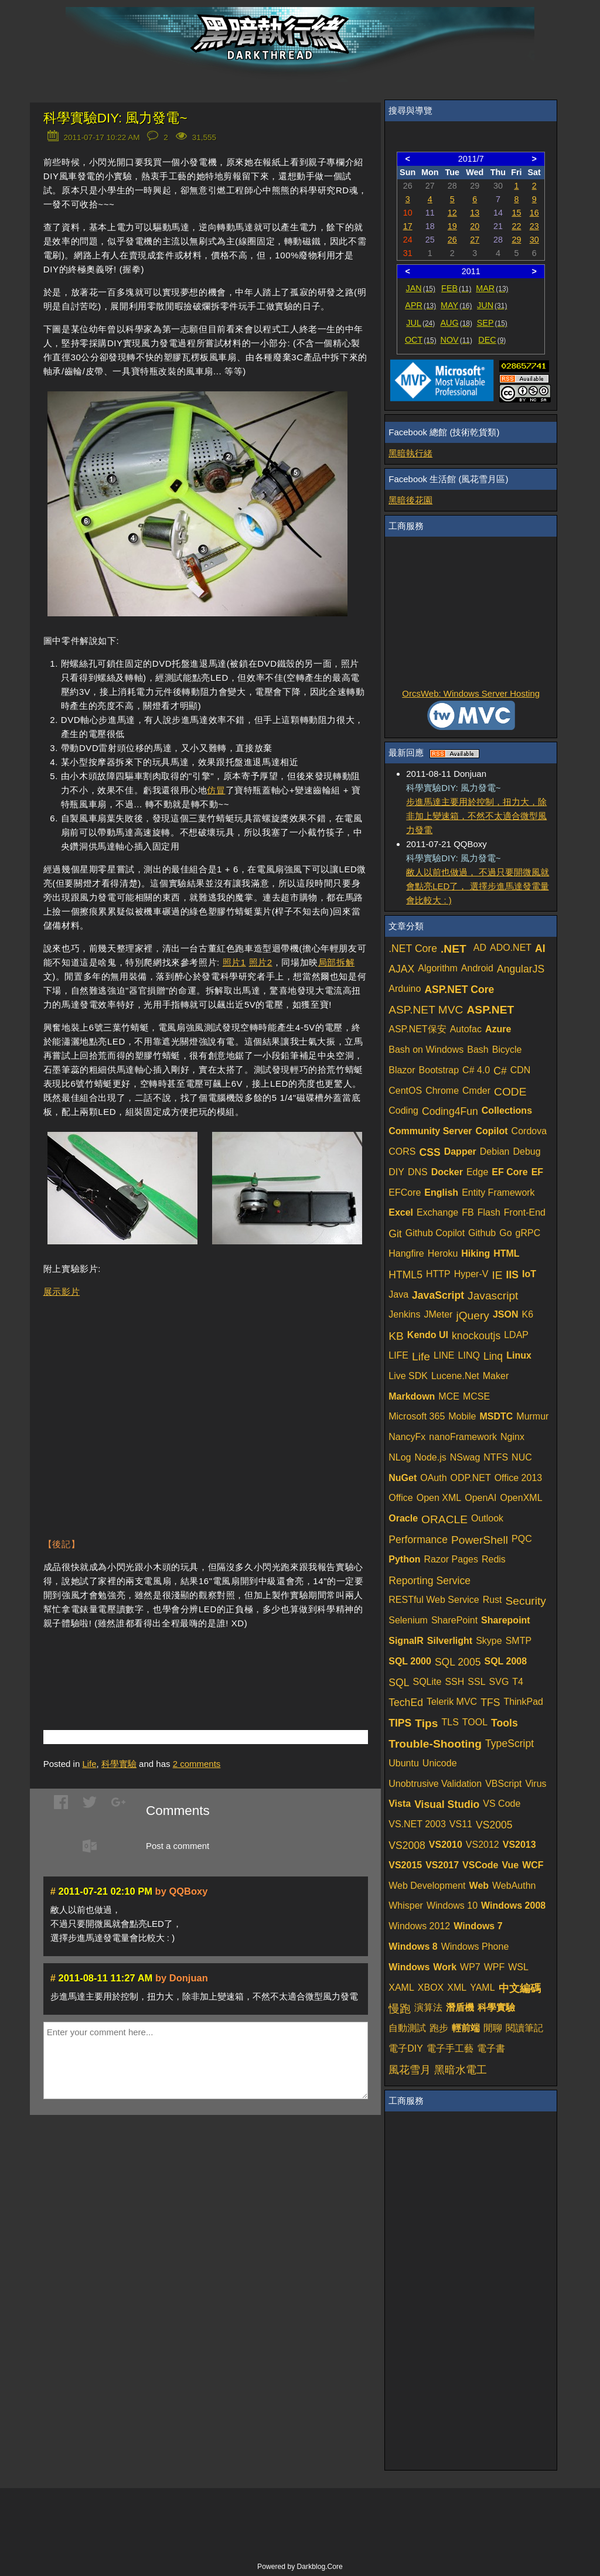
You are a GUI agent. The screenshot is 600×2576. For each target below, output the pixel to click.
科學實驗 (119, 1764)
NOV (457, 339)
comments (197, 1764)
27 (474, 239)
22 (516, 226)
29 (516, 239)
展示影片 (61, 1291)
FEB (456, 288)
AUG (457, 322)
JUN (492, 305)
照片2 (260, 962)
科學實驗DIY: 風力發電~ (115, 118)
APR (420, 305)
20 (474, 226)
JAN (421, 288)
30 (534, 239)
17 (407, 226)
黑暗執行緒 (410, 453)
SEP (492, 322)
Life (89, 1764)
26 (452, 239)
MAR (492, 288)
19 (452, 226)
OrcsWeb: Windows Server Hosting (471, 693)
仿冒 (216, 790)
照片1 (234, 962)
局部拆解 (336, 962)
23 (534, 226)
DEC (492, 339)
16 (534, 212)
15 (516, 212)
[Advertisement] (180, 1662)
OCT (421, 339)
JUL (420, 322)
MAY (456, 305)
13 (474, 212)
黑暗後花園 (410, 500)
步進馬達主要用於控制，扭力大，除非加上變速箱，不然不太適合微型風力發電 (476, 816)
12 (452, 212)
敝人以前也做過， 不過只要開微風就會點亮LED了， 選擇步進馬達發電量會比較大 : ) (477, 886)
